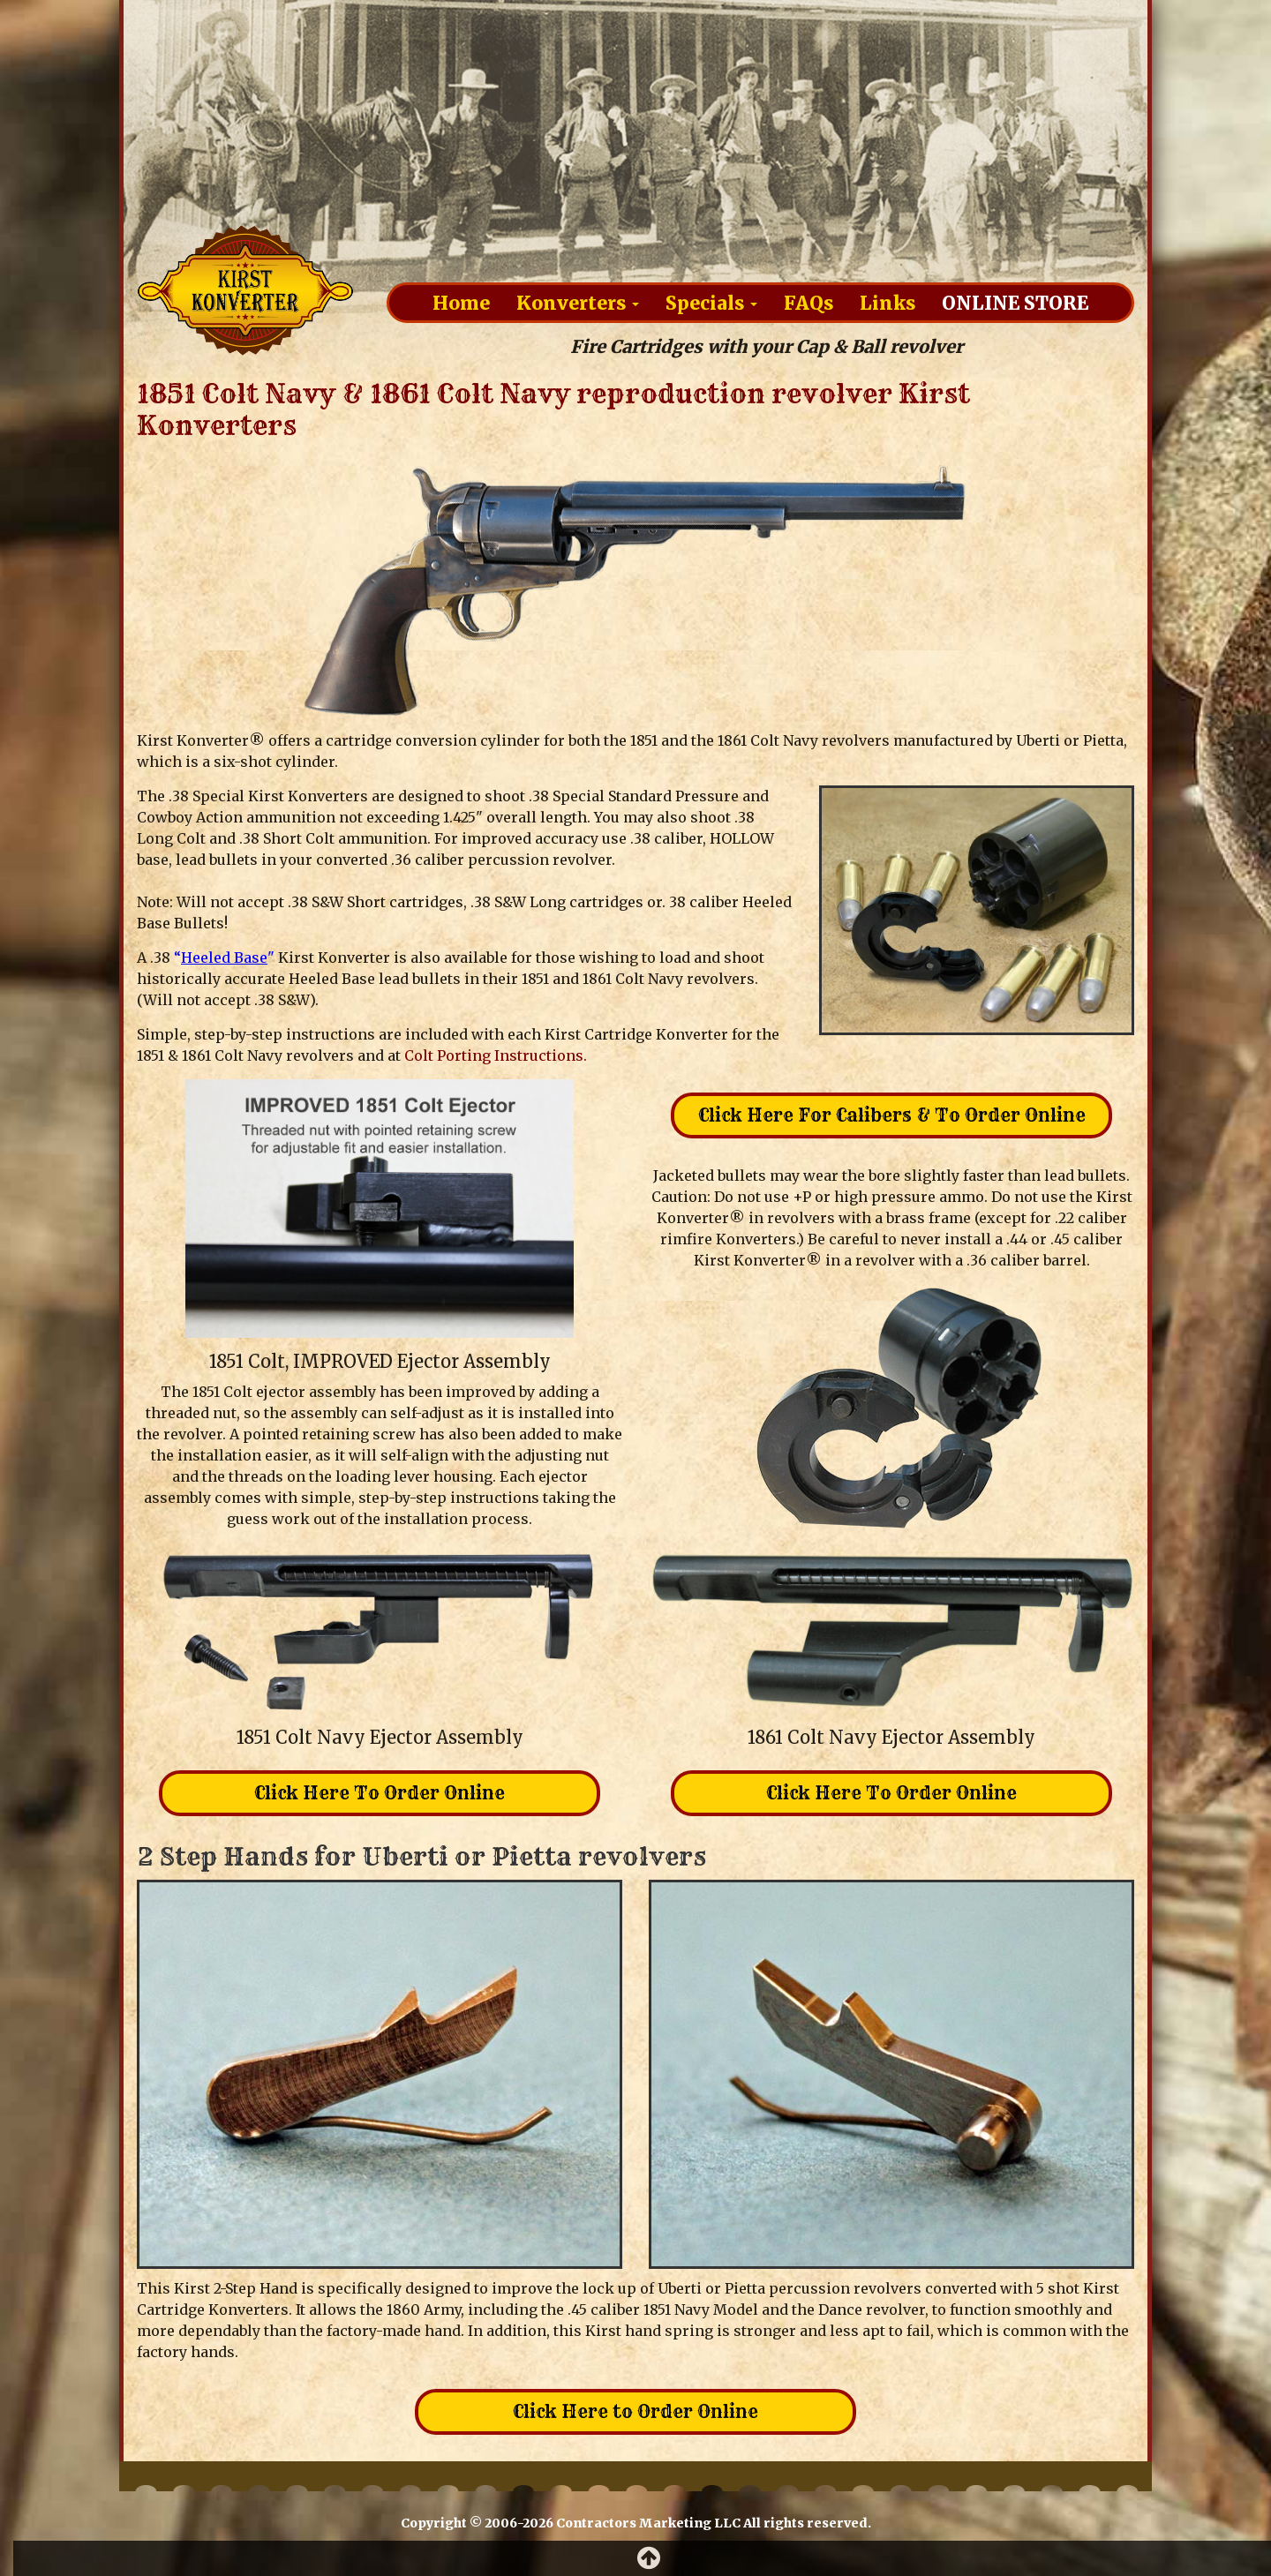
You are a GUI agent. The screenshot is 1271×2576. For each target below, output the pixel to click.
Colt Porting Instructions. (495, 1055)
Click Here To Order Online (379, 1793)
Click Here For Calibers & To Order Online (892, 1115)
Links (887, 301)
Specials (711, 301)
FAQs (808, 301)
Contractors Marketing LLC (648, 2523)
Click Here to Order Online (635, 2411)
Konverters (577, 301)
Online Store (1015, 301)
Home (461, 301)
